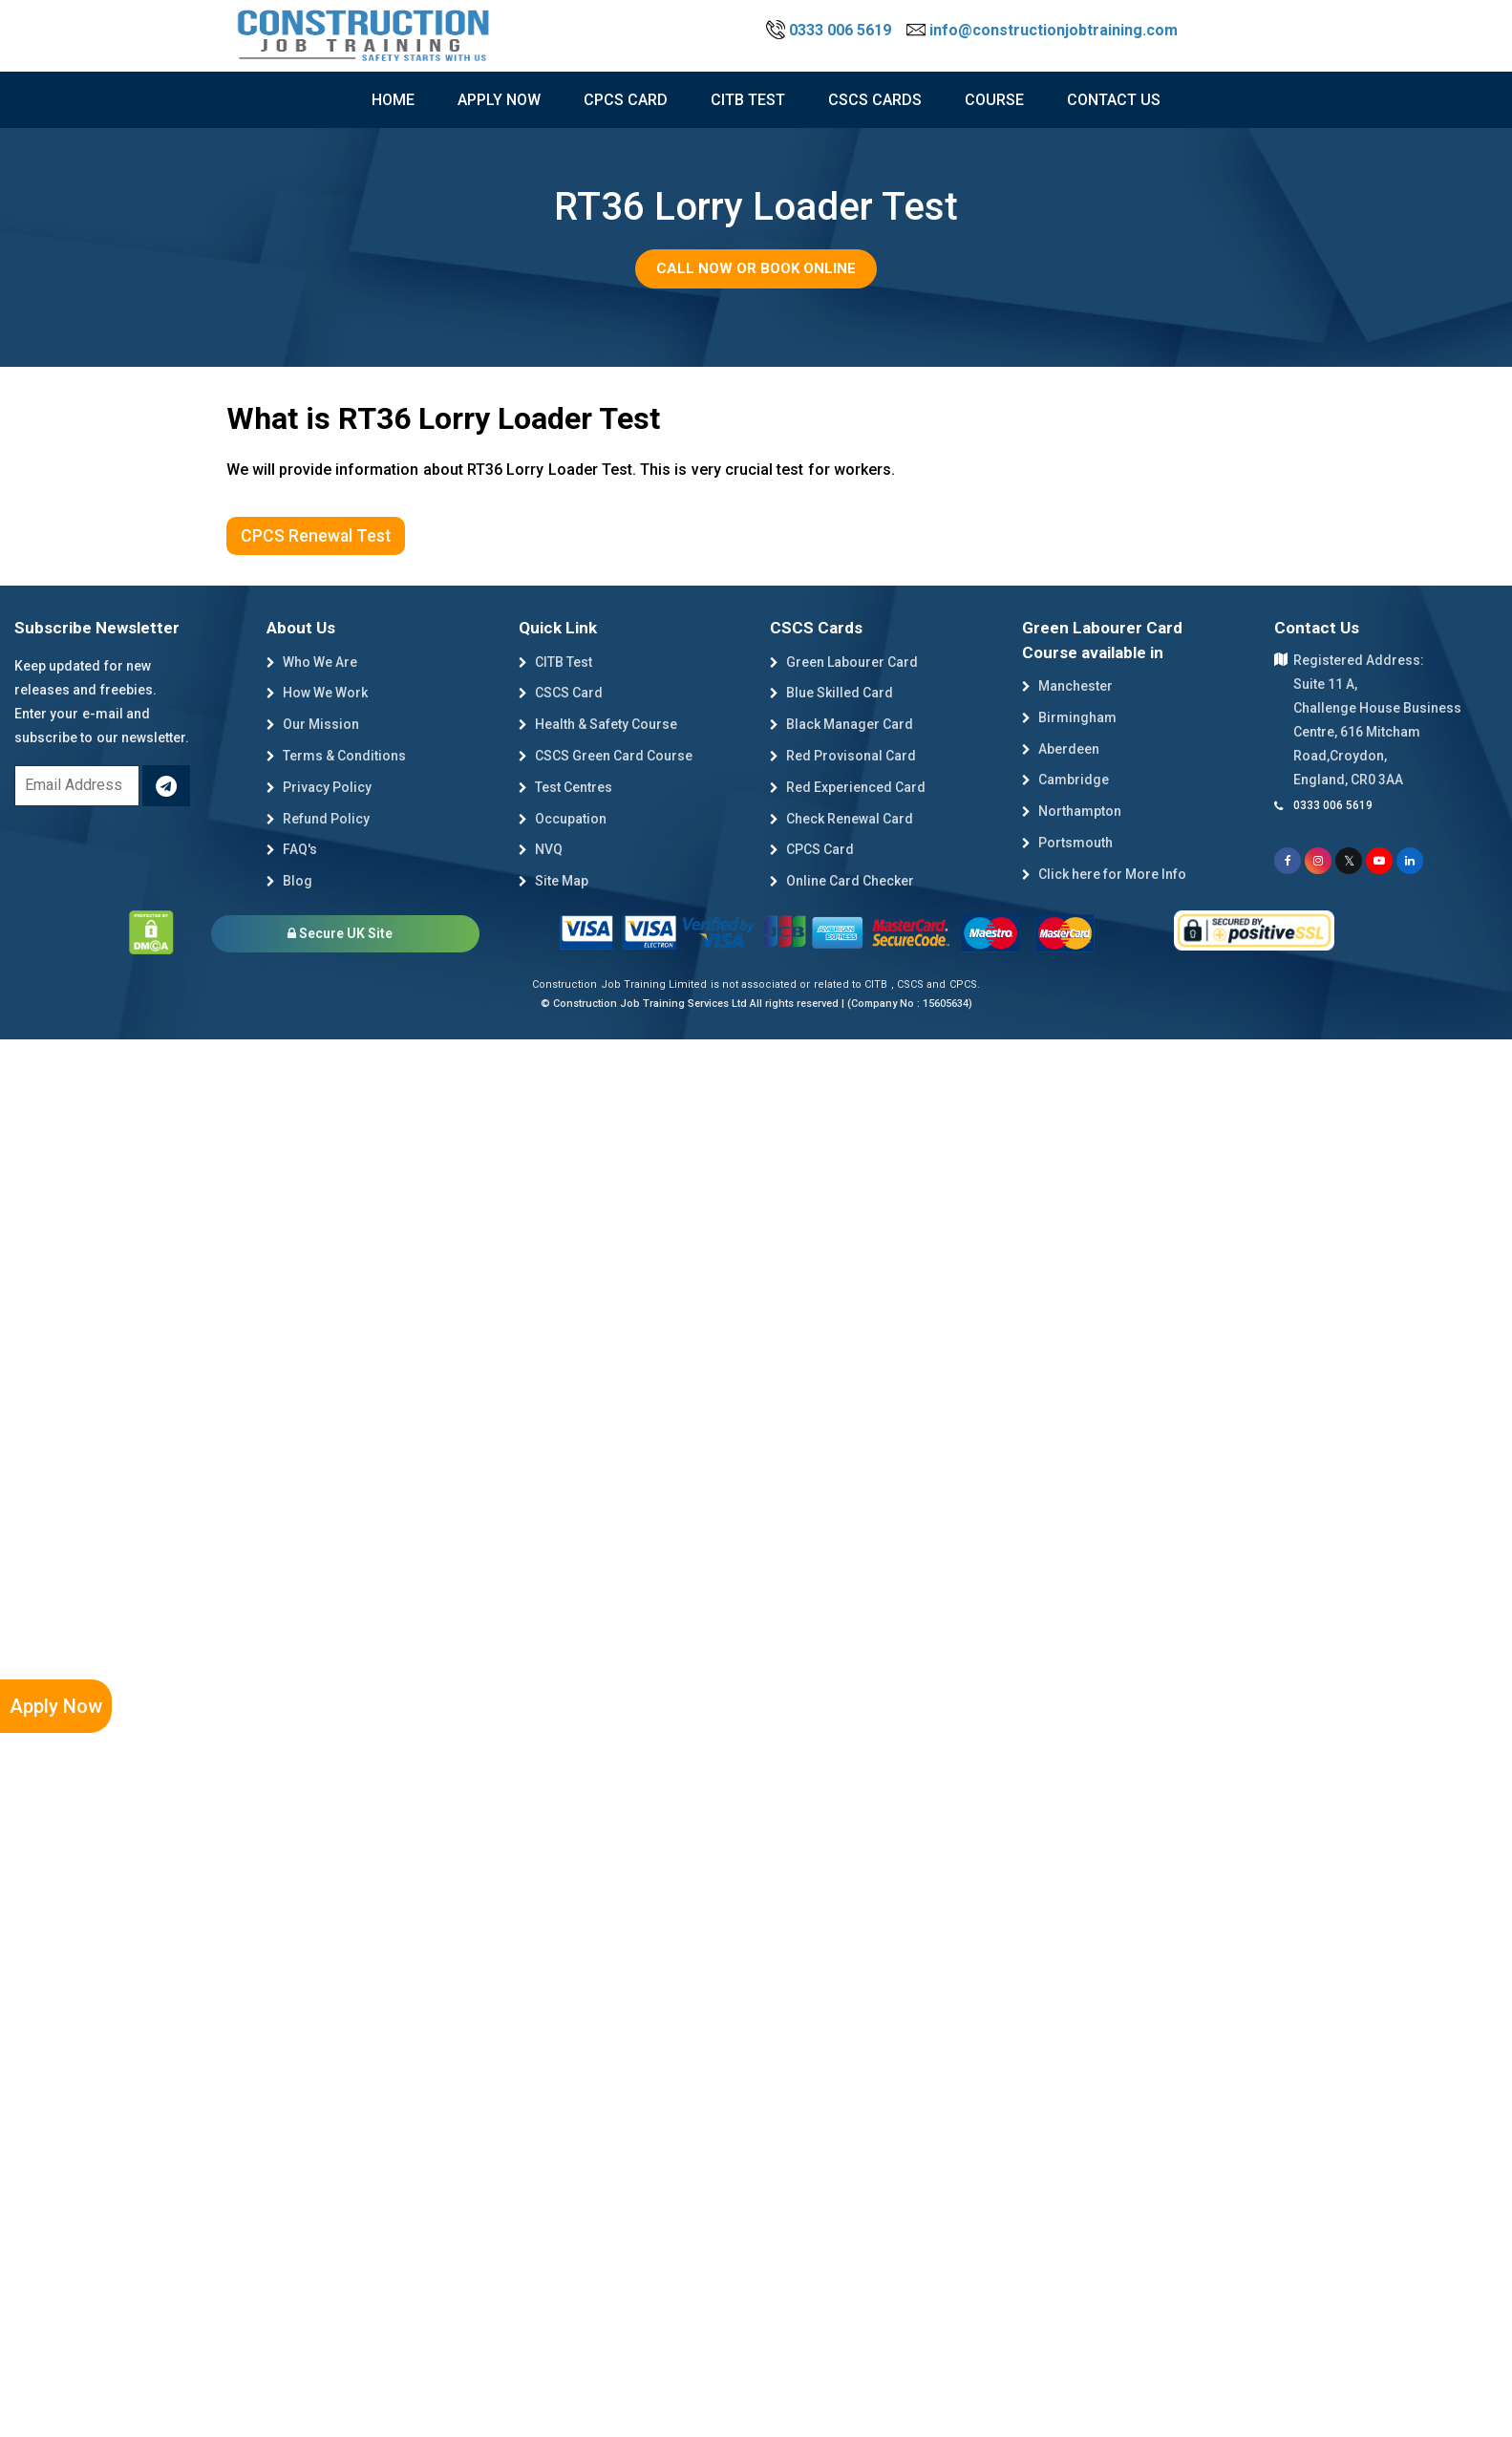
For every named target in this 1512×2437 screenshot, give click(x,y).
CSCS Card (561, 692)
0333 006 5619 (830, 30)
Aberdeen (1060, 749)
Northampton (1071, 811)
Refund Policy (318, 818)
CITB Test (555, 662)
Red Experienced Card (848, 787)
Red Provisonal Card (843, 755)
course (994, 100)
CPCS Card (626, 100)
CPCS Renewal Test (316, 535)
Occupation (563, 818)
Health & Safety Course (598, 724)
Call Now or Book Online (756, 268)
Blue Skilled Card (831, 692)
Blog (289, 880)
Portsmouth (1067, 842)
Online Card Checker (842, 880)
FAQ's (291, 849)
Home (393, 100)
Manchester (1067, 686)
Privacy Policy (319, 787)
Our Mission (312, 724)
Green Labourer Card (844, 662)
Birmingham (1069, 717)
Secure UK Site (340, 933)
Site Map (553, 880)
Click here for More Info (1104, 874)
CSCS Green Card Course (605, 755)
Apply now (499, 100)
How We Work (317, 692)
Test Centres (565, 787)
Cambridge (1065, 779)
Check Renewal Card (841, 818)
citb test (748, 100)
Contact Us (1114, 100)
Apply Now (56, 1706)
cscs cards (875, 100)
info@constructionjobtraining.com (1042, 30)
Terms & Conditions (336, 755)
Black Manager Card (841, 724)
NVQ (541, 849)
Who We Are (311, 662)
